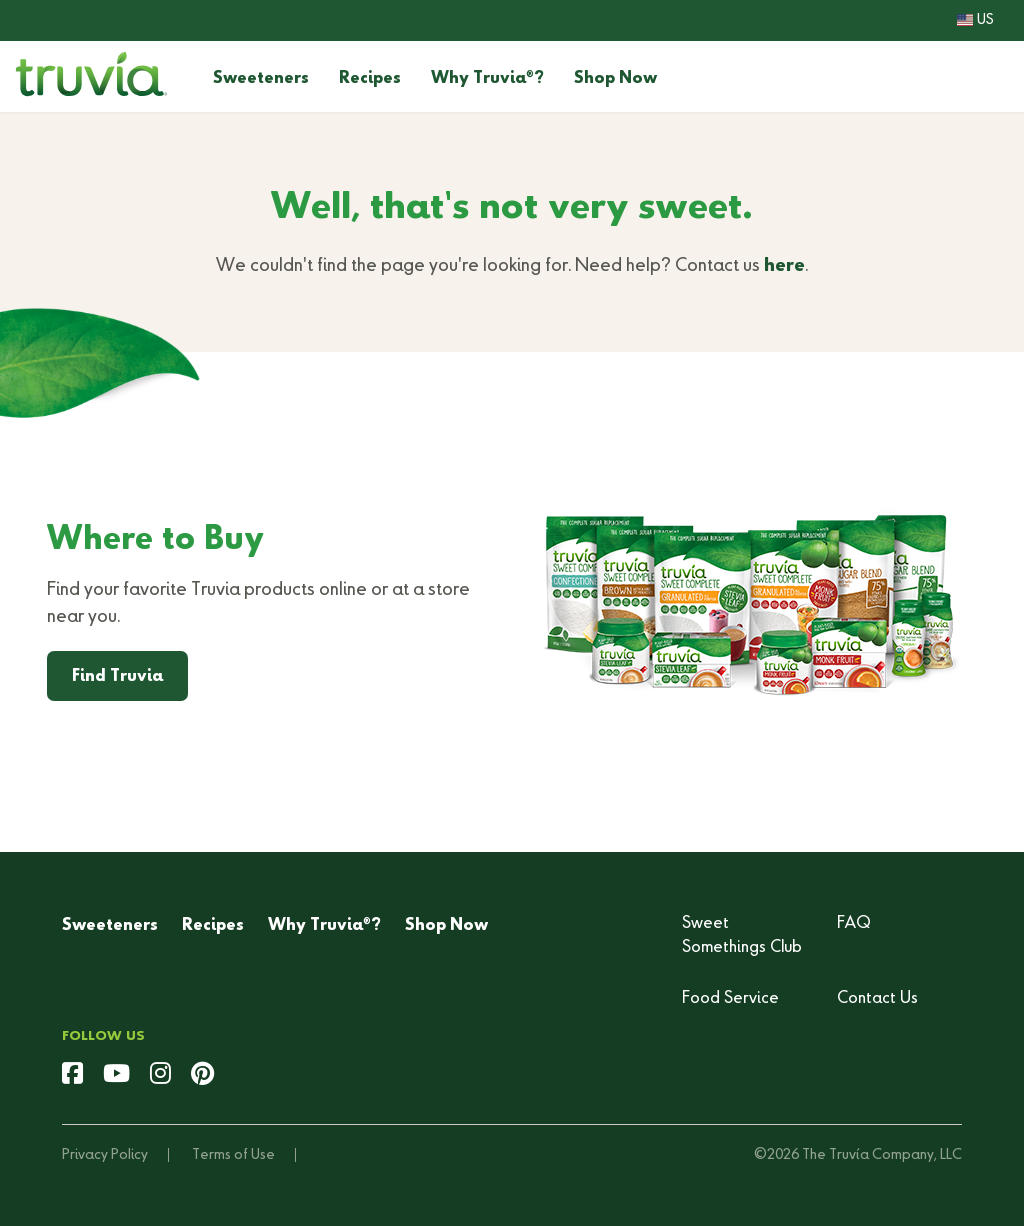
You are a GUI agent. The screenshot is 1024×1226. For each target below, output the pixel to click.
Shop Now (615, 79)
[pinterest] (202, 1076)
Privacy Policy (105, 1155)
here (784, 266)
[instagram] (160, 1076)
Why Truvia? (487, 79)
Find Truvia (117, 677)
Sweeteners (261, 79)
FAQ (854, 924)
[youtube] (116, 1076)
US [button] (975, 20)
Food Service (730, 999)
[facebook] (72, 1076)
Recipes (370, 79)
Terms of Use (233, 1155)
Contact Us (877, 999)
